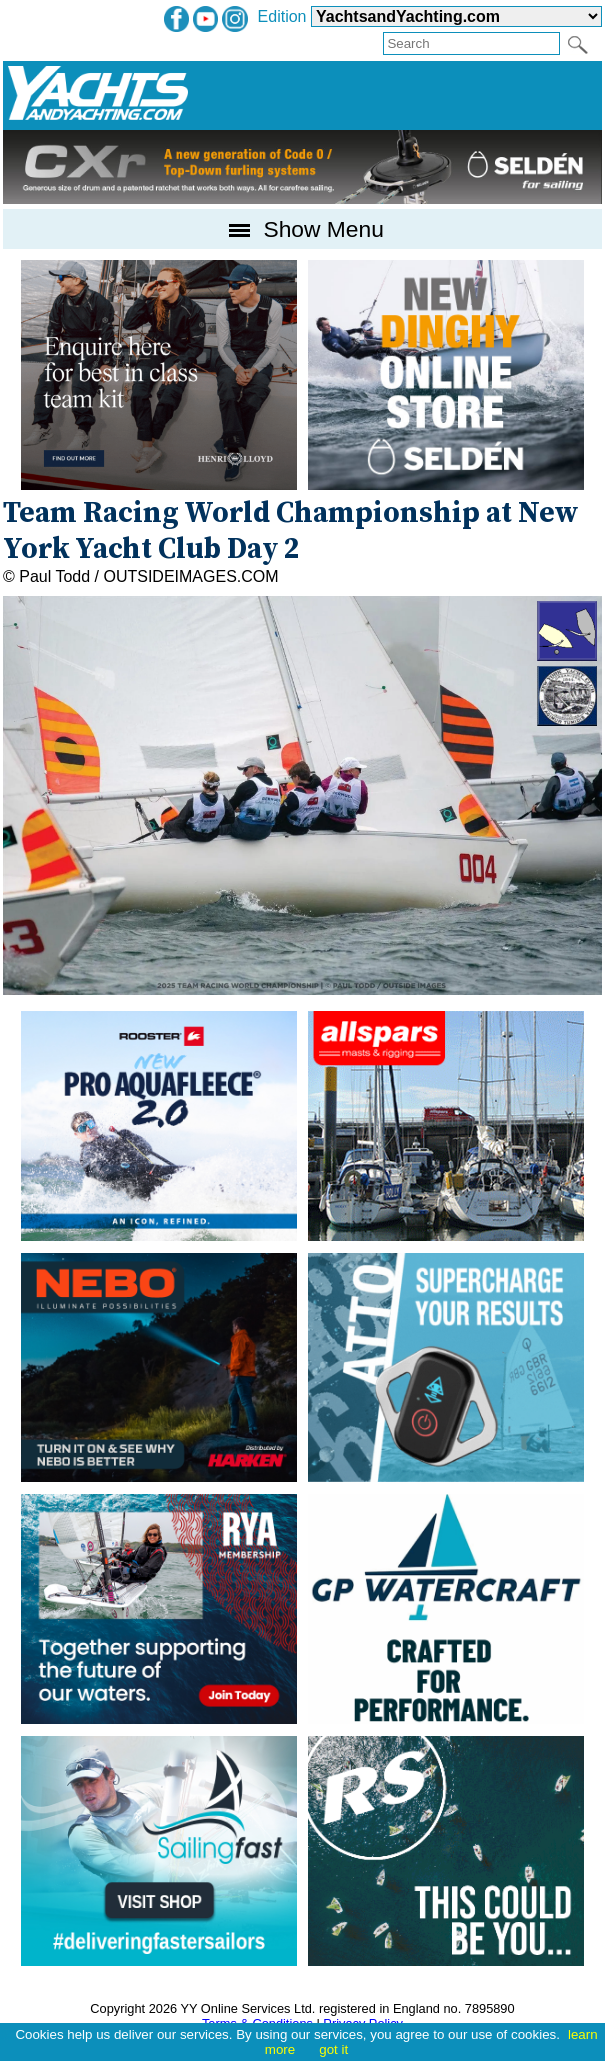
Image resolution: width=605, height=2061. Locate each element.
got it (333, 2049)
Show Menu (302, 229)
